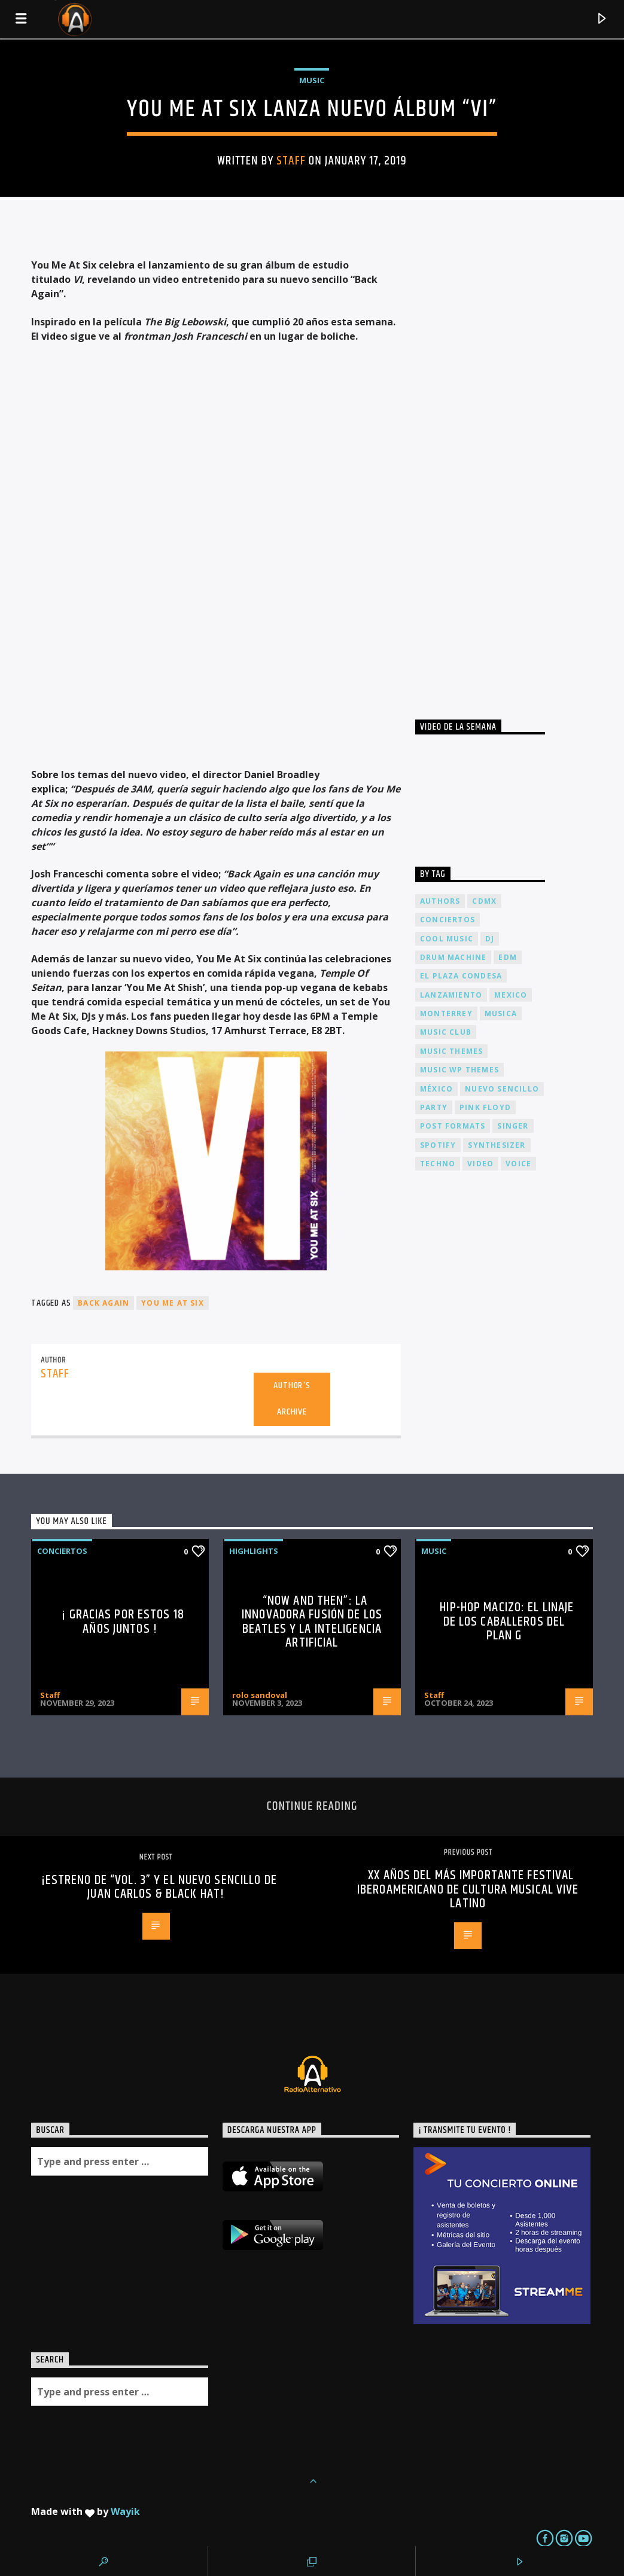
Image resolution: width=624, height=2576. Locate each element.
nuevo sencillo (502, 1089)
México (436, 1089)
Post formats (452, 1126)
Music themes (451, 1051)
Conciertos (62, 1550)
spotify (438, 1145)
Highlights (253, 1550)
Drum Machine (453, 957)
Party (434, 1107)
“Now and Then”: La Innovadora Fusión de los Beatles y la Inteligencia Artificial (312, 1622)
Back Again (103, 1303)
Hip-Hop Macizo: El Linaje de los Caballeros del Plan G (507, 1621)
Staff (290, 160)
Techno (437, 1164)
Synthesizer (496, 1145)
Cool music (446, 939)
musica (501, 1013)
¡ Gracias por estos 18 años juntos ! (123, 1621)
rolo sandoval (259, 1695)
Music (311, 80)
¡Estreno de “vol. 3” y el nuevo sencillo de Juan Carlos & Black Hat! (159, 1887)
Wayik (125, 2511)
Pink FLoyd (485, 1107)
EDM (507, 957)
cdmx (484, 901)
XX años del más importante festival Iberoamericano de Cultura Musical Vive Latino (468, 1889)
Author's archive (291, 1399)
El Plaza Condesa (461, 976)
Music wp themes (459, 1070)
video (480, 1164)
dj (489, 939)
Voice (518, 1164)
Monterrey (446, 1013)
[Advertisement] (505, 465)
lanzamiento (451, 995)
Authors (440, 901)
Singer (512, 1126)
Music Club (445, 1032)
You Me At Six (172, 1303)
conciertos (447, 919)
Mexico (510, 995)
